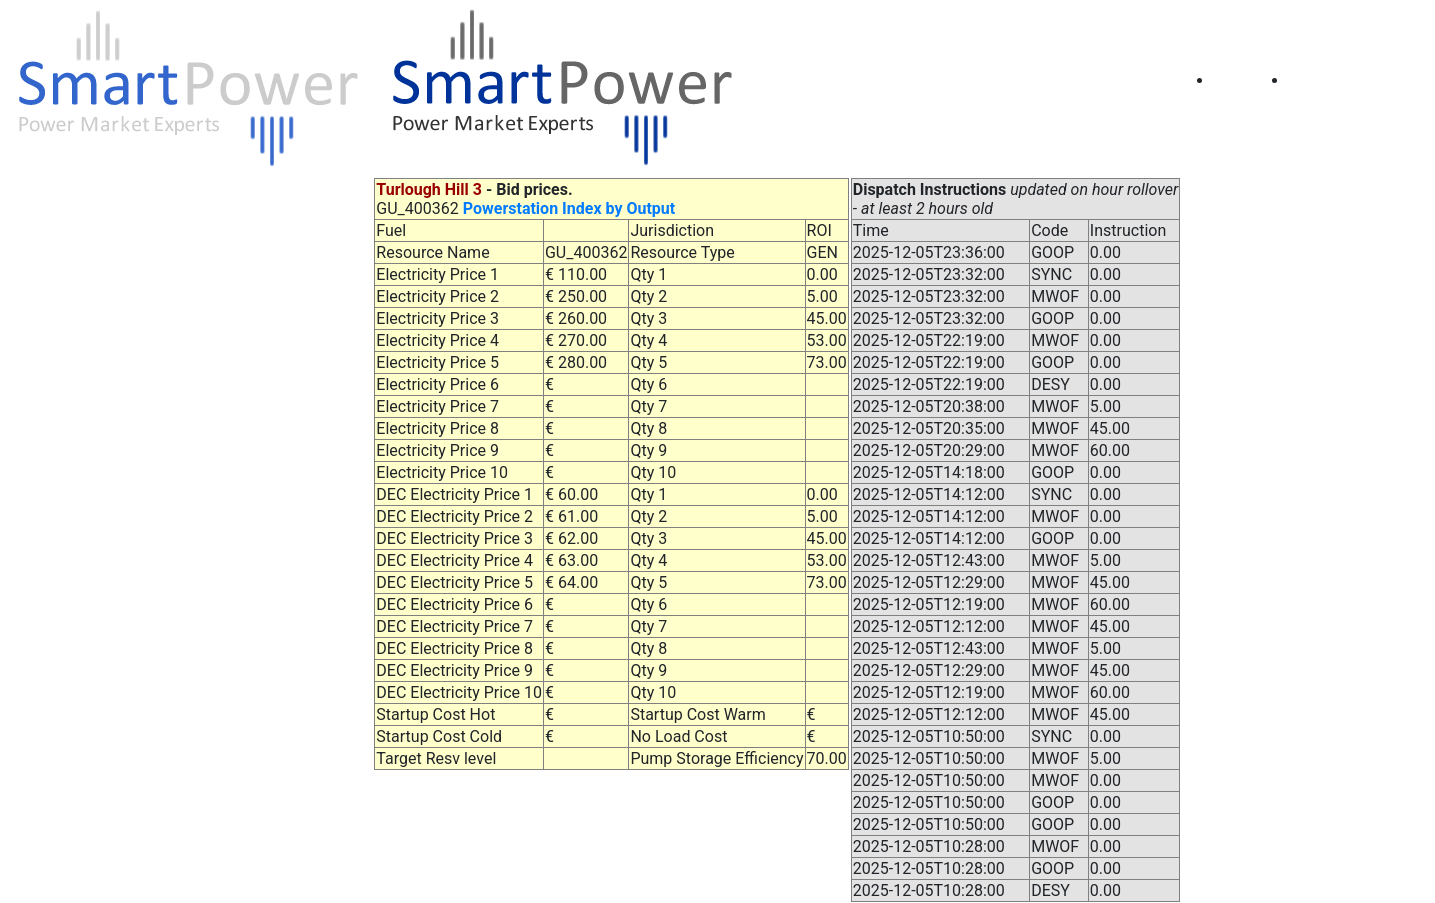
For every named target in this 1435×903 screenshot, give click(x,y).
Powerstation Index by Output (569, 208)
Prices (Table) (1354, 80)
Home (1251, 80)
